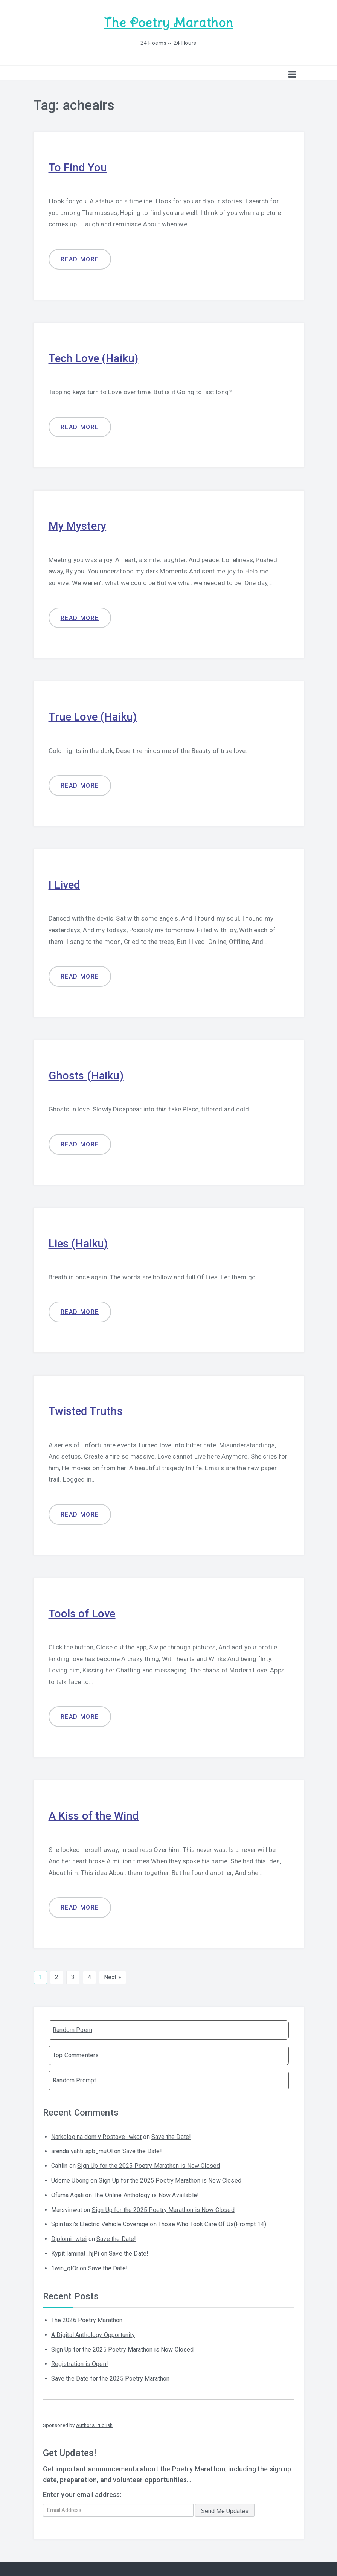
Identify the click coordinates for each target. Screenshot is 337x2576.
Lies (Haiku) (79, 1242)
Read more (80, 258)
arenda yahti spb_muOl (82, 2149)
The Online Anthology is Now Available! (146, 2193)
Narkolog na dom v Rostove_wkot (96, 2135)
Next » (112, 1975)
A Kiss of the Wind (95, 1814)
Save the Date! (171, 2135)
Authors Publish (94, 2424)
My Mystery (78, 525)
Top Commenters (76, 2053)
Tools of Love (83, 1612)
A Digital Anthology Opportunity (93, 2333)
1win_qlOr (64, 2266)
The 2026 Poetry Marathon (87, 2318)
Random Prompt (74, 2078)
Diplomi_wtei (69, 2237)
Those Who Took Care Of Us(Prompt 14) (212, 2222)
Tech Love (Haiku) (94, 357)
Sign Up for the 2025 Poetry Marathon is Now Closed (148, 2164)
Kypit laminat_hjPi (75, 2252)
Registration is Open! (79, 2362)
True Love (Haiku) (94, 715)
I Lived (65, 883)
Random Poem (72, 2028)
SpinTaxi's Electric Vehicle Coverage (100, 2222)
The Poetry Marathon (168, 22)
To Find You (78, 167)
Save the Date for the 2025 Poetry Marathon (110, 2377)
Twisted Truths (86, 1409)
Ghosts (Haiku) (87, 1074)
